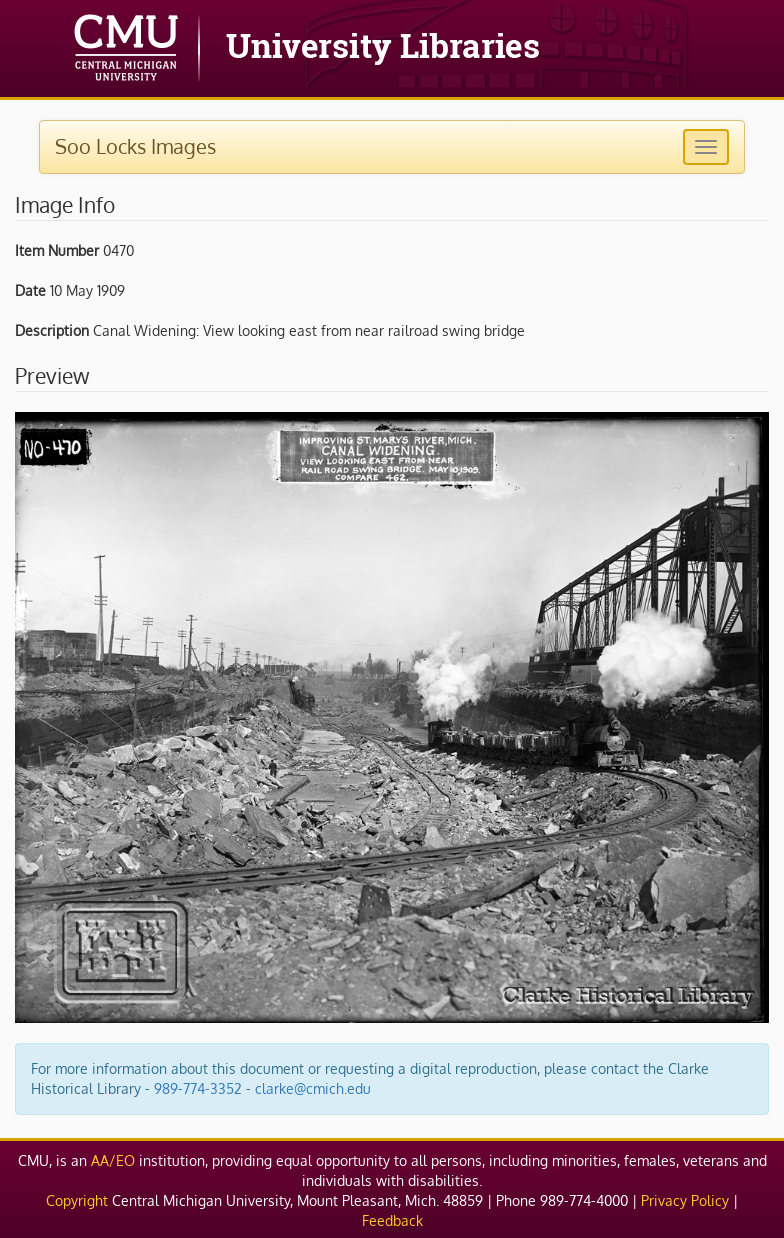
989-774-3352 (198, 1088)
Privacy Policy (685, 1200)
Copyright (77, 1200)
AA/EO (113, 1160)
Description (52, 330)
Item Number (57, 250)
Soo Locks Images (135, 146)
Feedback (392, 1220)
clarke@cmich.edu (313, 1088)
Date (30, 290)
